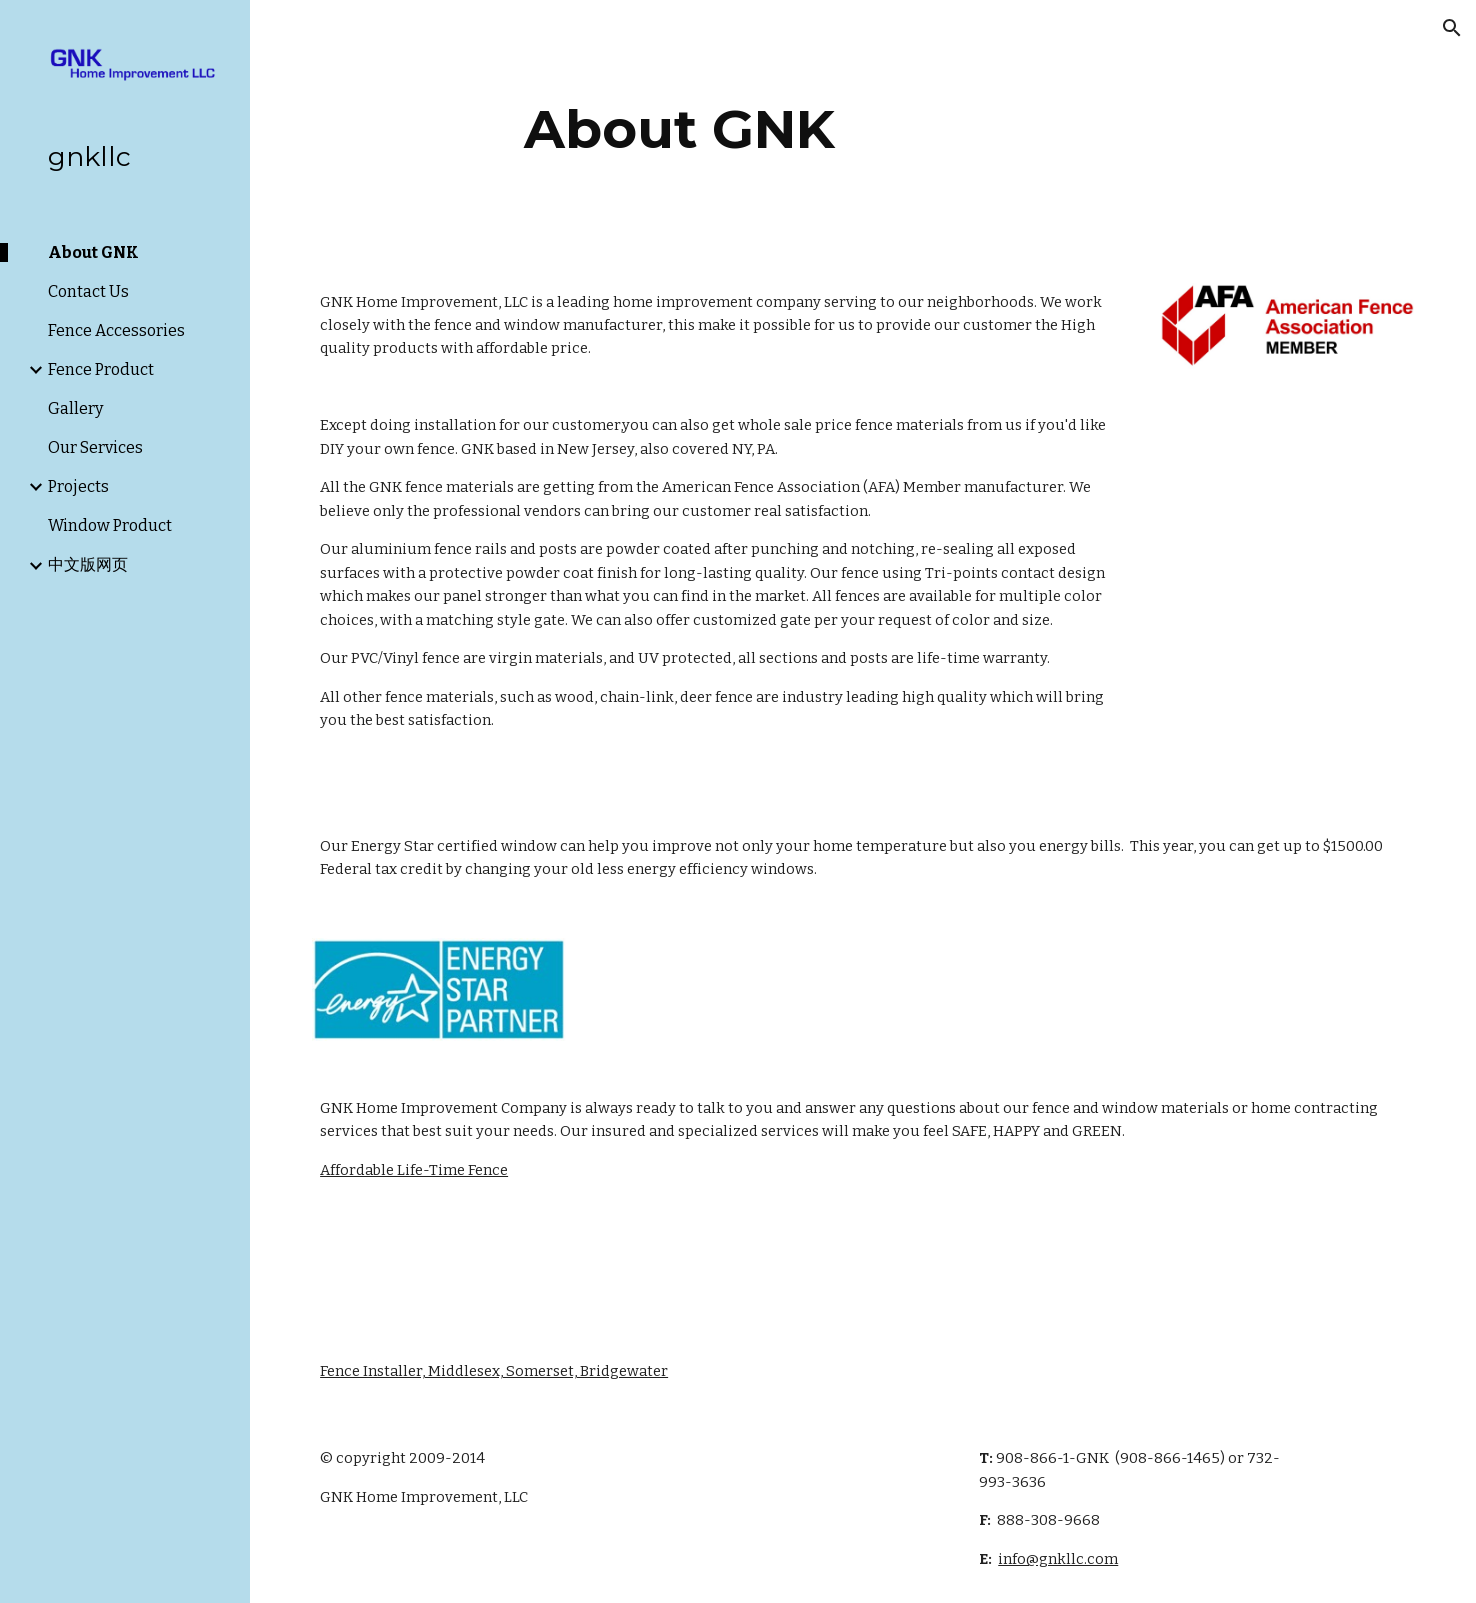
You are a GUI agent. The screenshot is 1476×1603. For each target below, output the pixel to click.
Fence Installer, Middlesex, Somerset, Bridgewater (494, 1371)
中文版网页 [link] (88, 564)
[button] (1452, 28)
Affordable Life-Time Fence (414, 1170)
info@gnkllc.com (1058, 1559)
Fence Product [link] (101, 369)
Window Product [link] (110, 525)
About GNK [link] (93, 252)
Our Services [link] (95, 447)
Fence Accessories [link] (116, 330)
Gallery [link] (75, 408)
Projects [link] (78, 486)
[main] (679, 129)
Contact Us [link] (88, 291)
